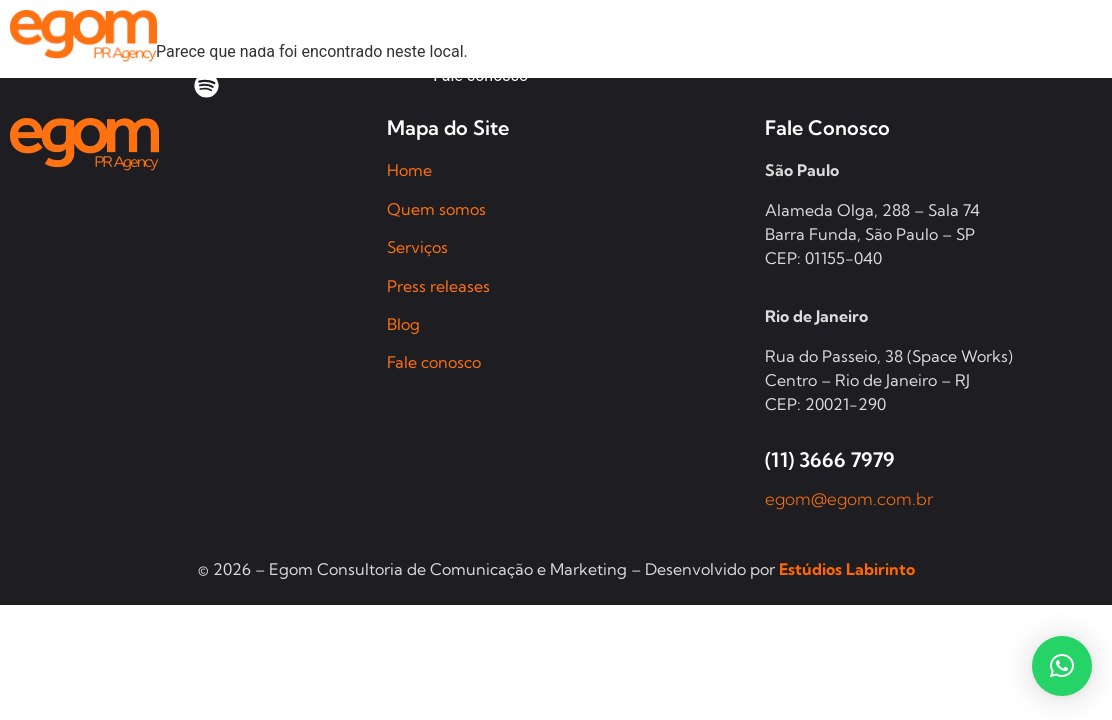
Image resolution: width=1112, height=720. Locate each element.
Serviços (417, 247)
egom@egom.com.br (849, 498)
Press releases (438, 286)
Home (409, 170)
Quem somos (436, 209)
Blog (403, 324)
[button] (1062, 666)
